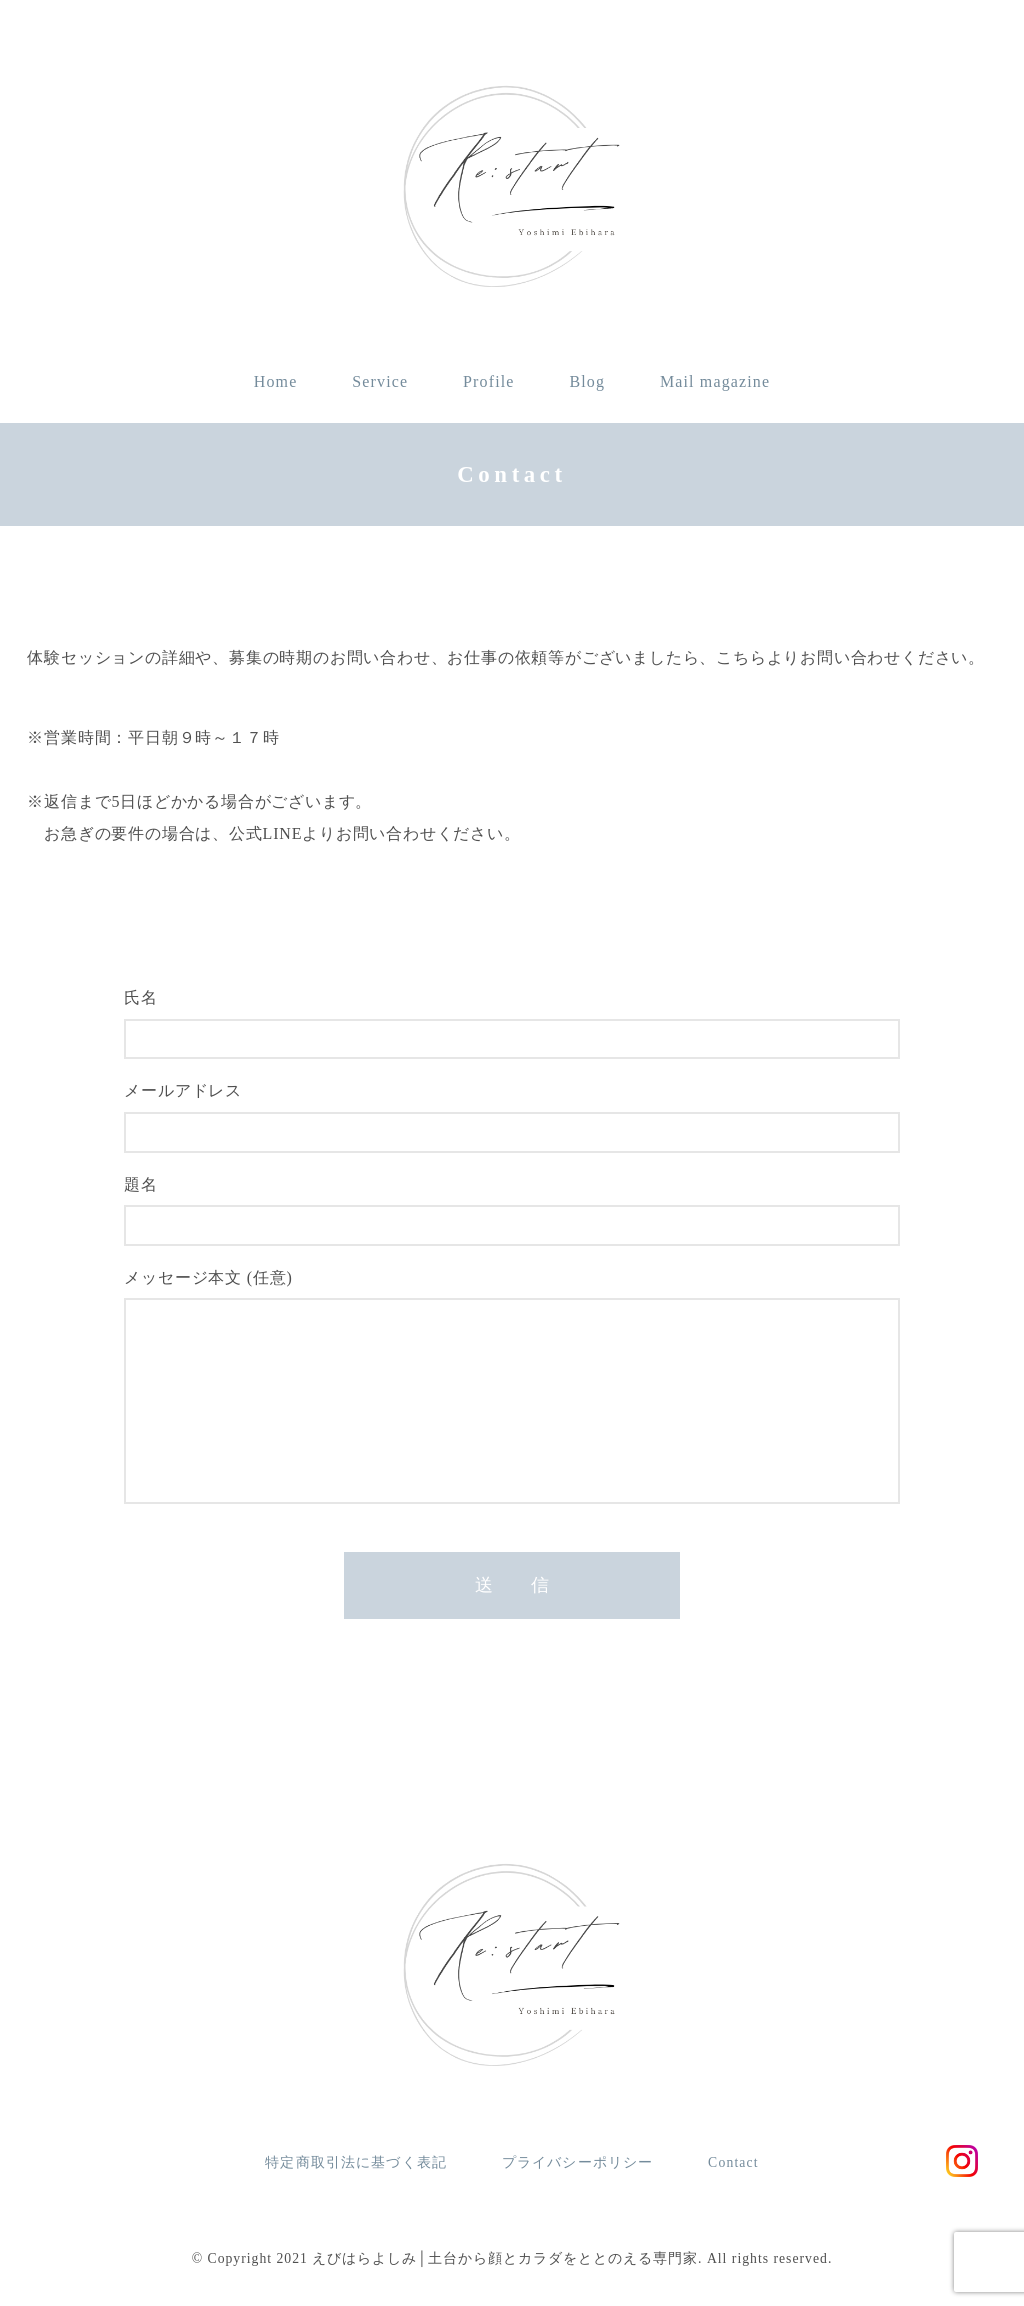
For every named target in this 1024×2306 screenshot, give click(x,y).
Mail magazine (715, 381)
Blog (587, 381)
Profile (489, 381)
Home (276, 381)
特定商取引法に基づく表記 (356, 2162)
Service (380, 381)
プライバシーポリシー (577, 2162)
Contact (733, 2162)
